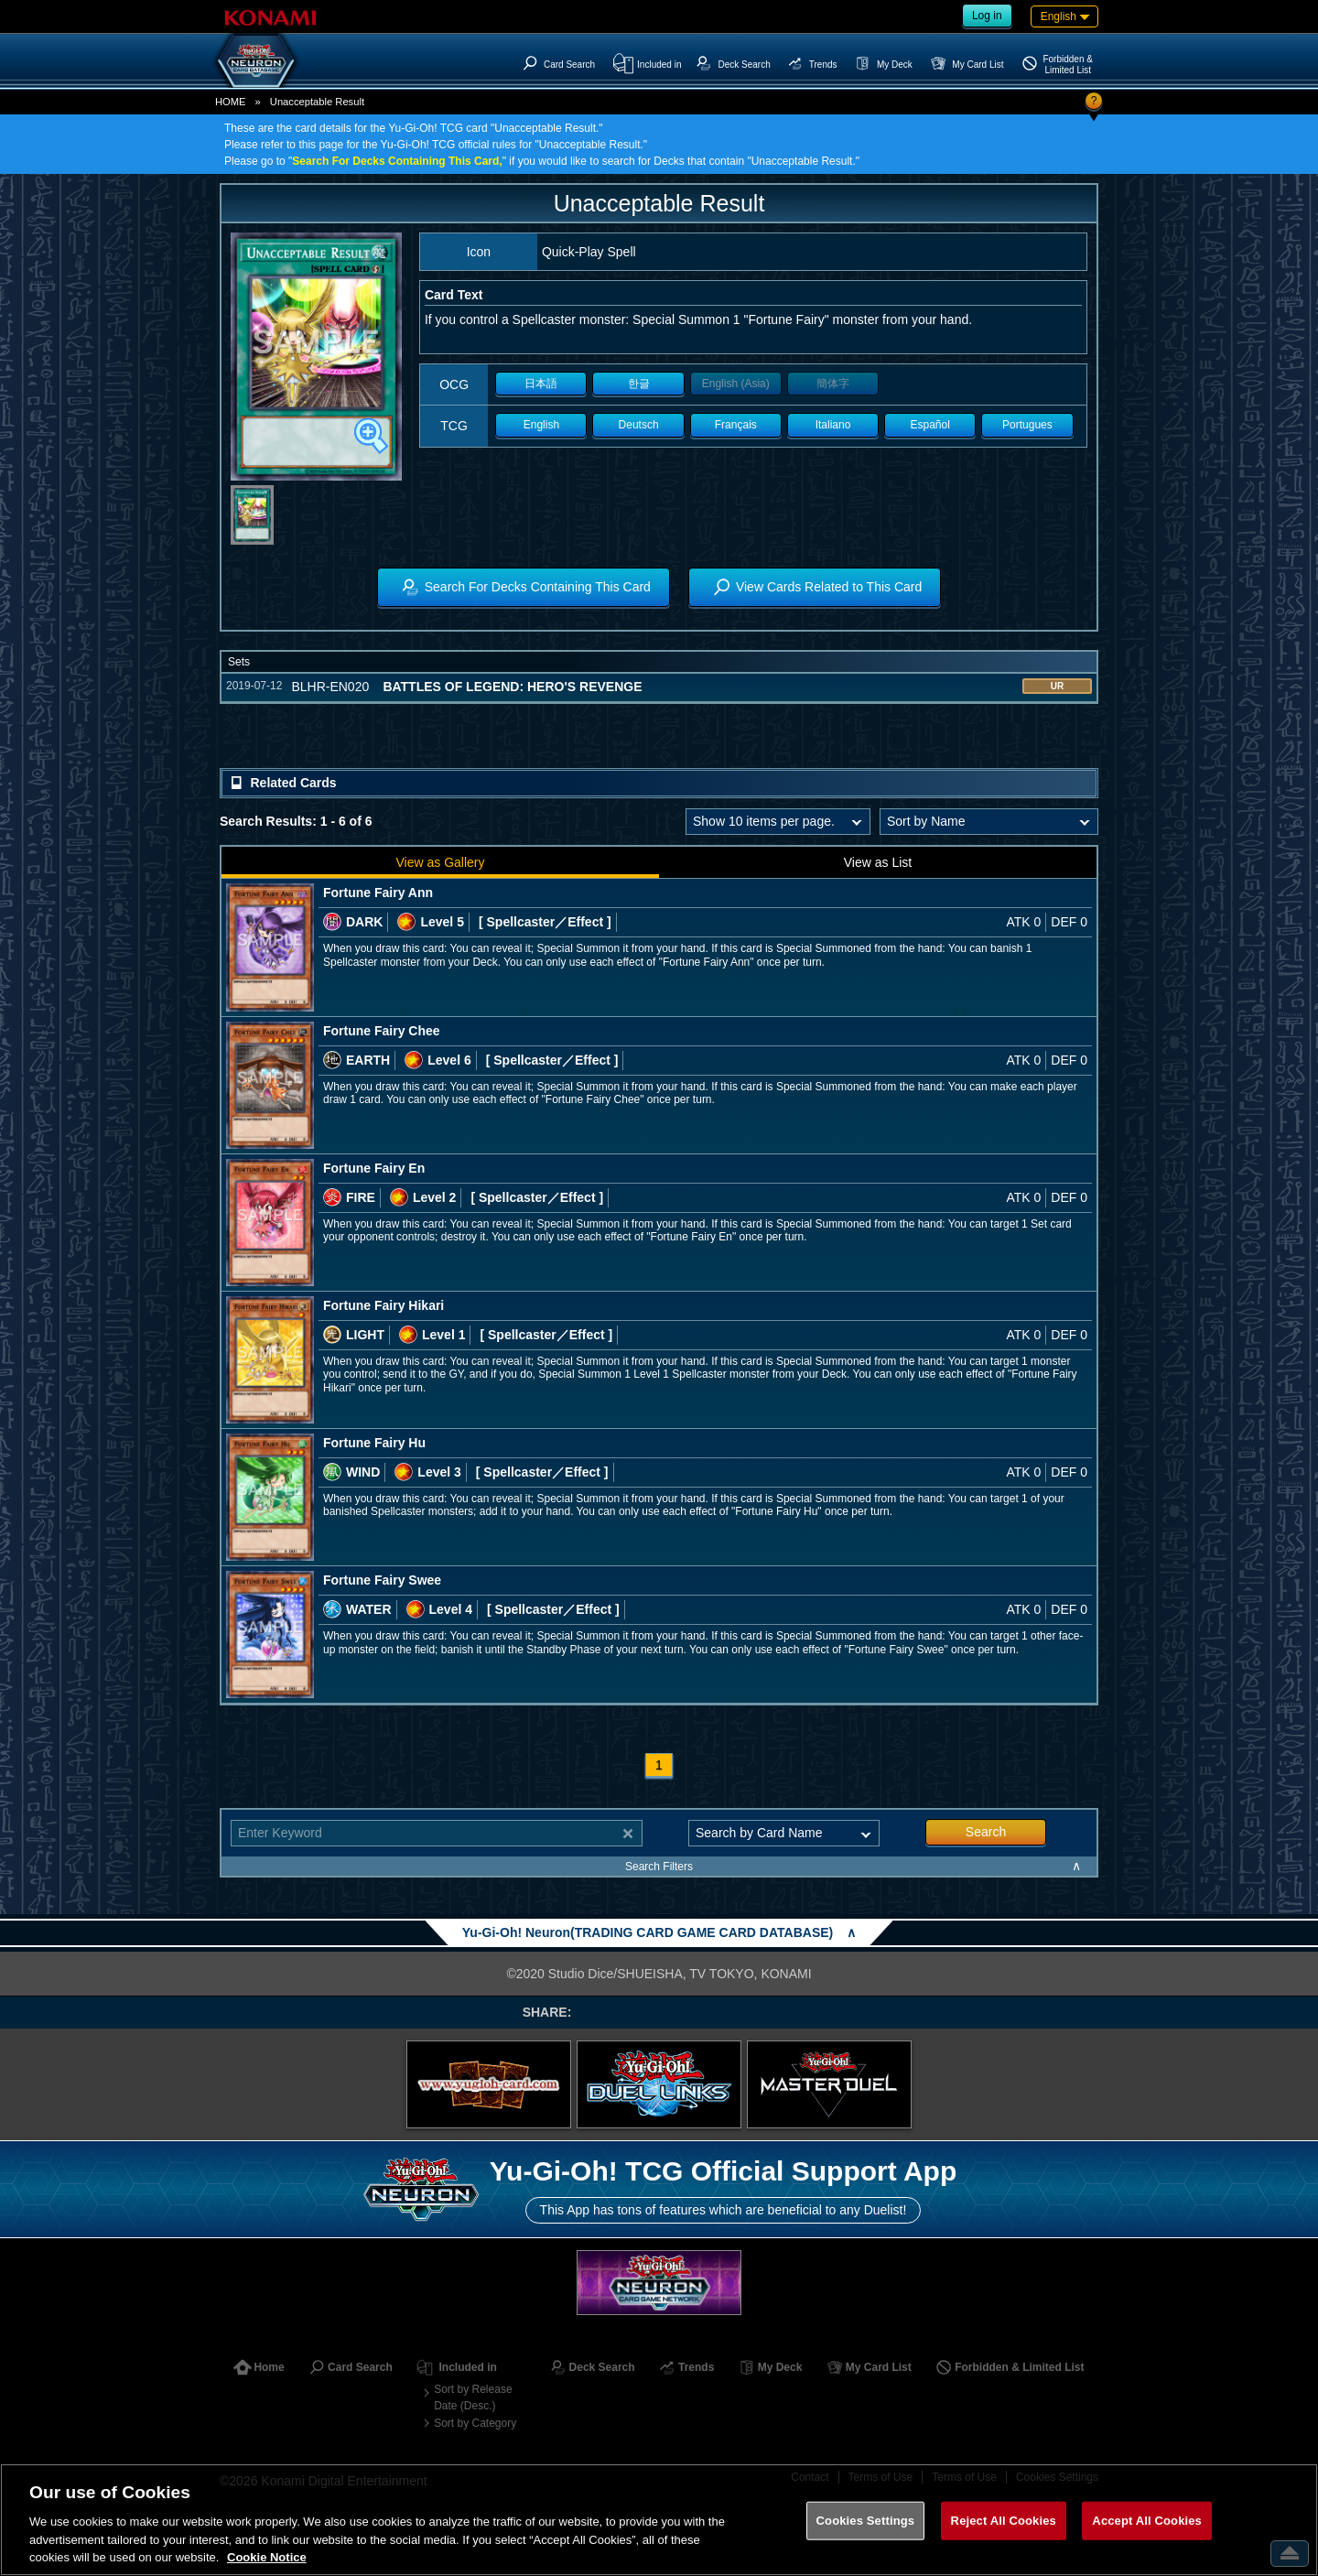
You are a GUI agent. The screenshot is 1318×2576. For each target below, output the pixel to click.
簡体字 (832, 383)
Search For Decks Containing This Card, (397, 161)
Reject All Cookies (1003, 2520)
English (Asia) (736, 383)
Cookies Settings (865, 2520)
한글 (639, 383)
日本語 (540, 383)
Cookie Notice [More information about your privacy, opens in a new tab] (267, 2557)
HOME (230, 101)
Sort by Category (475, 2423)
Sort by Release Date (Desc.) (473, 2397)
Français (736, 424)
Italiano (833, 424)
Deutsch (639, 424)
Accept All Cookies (1147, 2520)
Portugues (1027, 424)
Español (930, 424)
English (541, 424)
